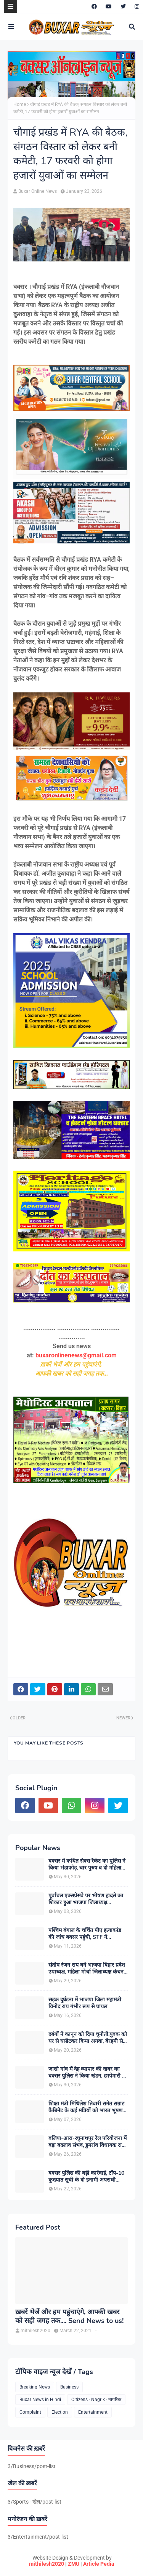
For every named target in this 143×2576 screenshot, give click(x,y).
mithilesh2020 (46, 2564)
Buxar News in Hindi (40, 2399)
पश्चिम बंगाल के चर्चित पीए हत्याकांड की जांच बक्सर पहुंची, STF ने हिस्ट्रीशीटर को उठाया (84, 1934)
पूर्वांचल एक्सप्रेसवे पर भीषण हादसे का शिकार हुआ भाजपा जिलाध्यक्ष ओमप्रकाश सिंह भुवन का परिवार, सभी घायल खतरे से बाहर (86, 1899)
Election (59, 2412)
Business (69, 2387)
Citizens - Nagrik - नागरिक (96, 2399)
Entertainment (93, 2412)
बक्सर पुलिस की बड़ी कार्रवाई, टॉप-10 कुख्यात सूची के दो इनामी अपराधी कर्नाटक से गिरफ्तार (86, 2177)
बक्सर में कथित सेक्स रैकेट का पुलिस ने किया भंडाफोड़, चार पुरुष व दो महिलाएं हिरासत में (86, 1864)
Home (19, 104)
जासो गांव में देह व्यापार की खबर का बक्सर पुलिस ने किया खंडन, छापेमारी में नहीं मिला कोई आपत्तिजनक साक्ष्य (86, 2072)
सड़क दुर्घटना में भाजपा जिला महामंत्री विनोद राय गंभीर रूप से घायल (84, 2003)
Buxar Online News (37, 191)
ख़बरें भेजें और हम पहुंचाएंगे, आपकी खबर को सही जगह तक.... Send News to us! (69, 2316)
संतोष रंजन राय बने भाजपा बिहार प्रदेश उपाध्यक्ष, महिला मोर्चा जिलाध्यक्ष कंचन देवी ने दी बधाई (86, 1968)
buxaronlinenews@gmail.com (76, 1355)
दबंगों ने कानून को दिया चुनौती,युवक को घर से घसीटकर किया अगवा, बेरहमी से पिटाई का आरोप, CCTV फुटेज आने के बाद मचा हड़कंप (87, 2038)
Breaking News (34, 2387)
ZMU (73, 2564)
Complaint (30, 2412)
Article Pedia (98, 2564)
